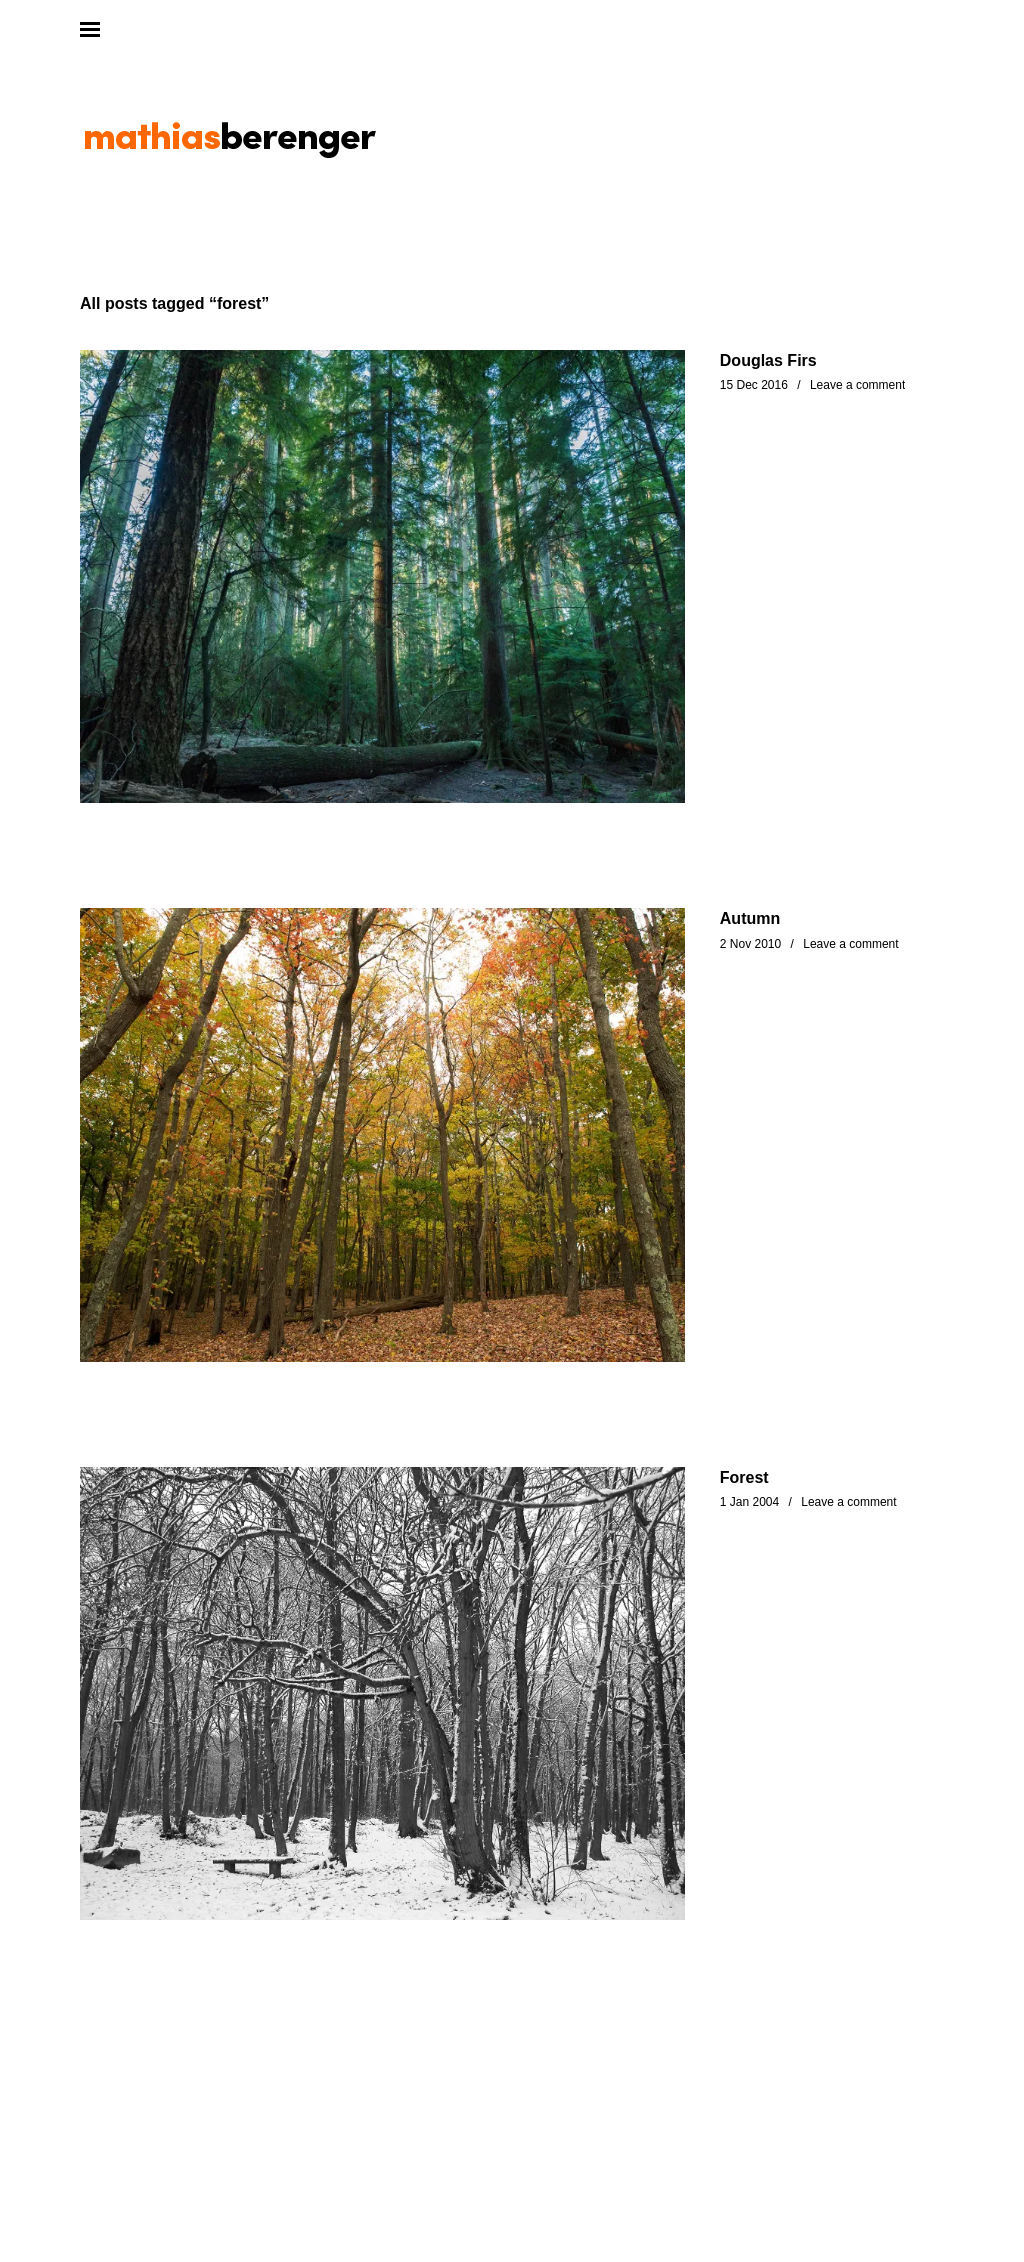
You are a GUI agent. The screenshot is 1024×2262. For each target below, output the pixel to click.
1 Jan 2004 (749, 1502)
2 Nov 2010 (750, 944)
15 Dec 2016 (754, 385)
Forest (744, 1477)
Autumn (750, 918)
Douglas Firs (768, 360)
